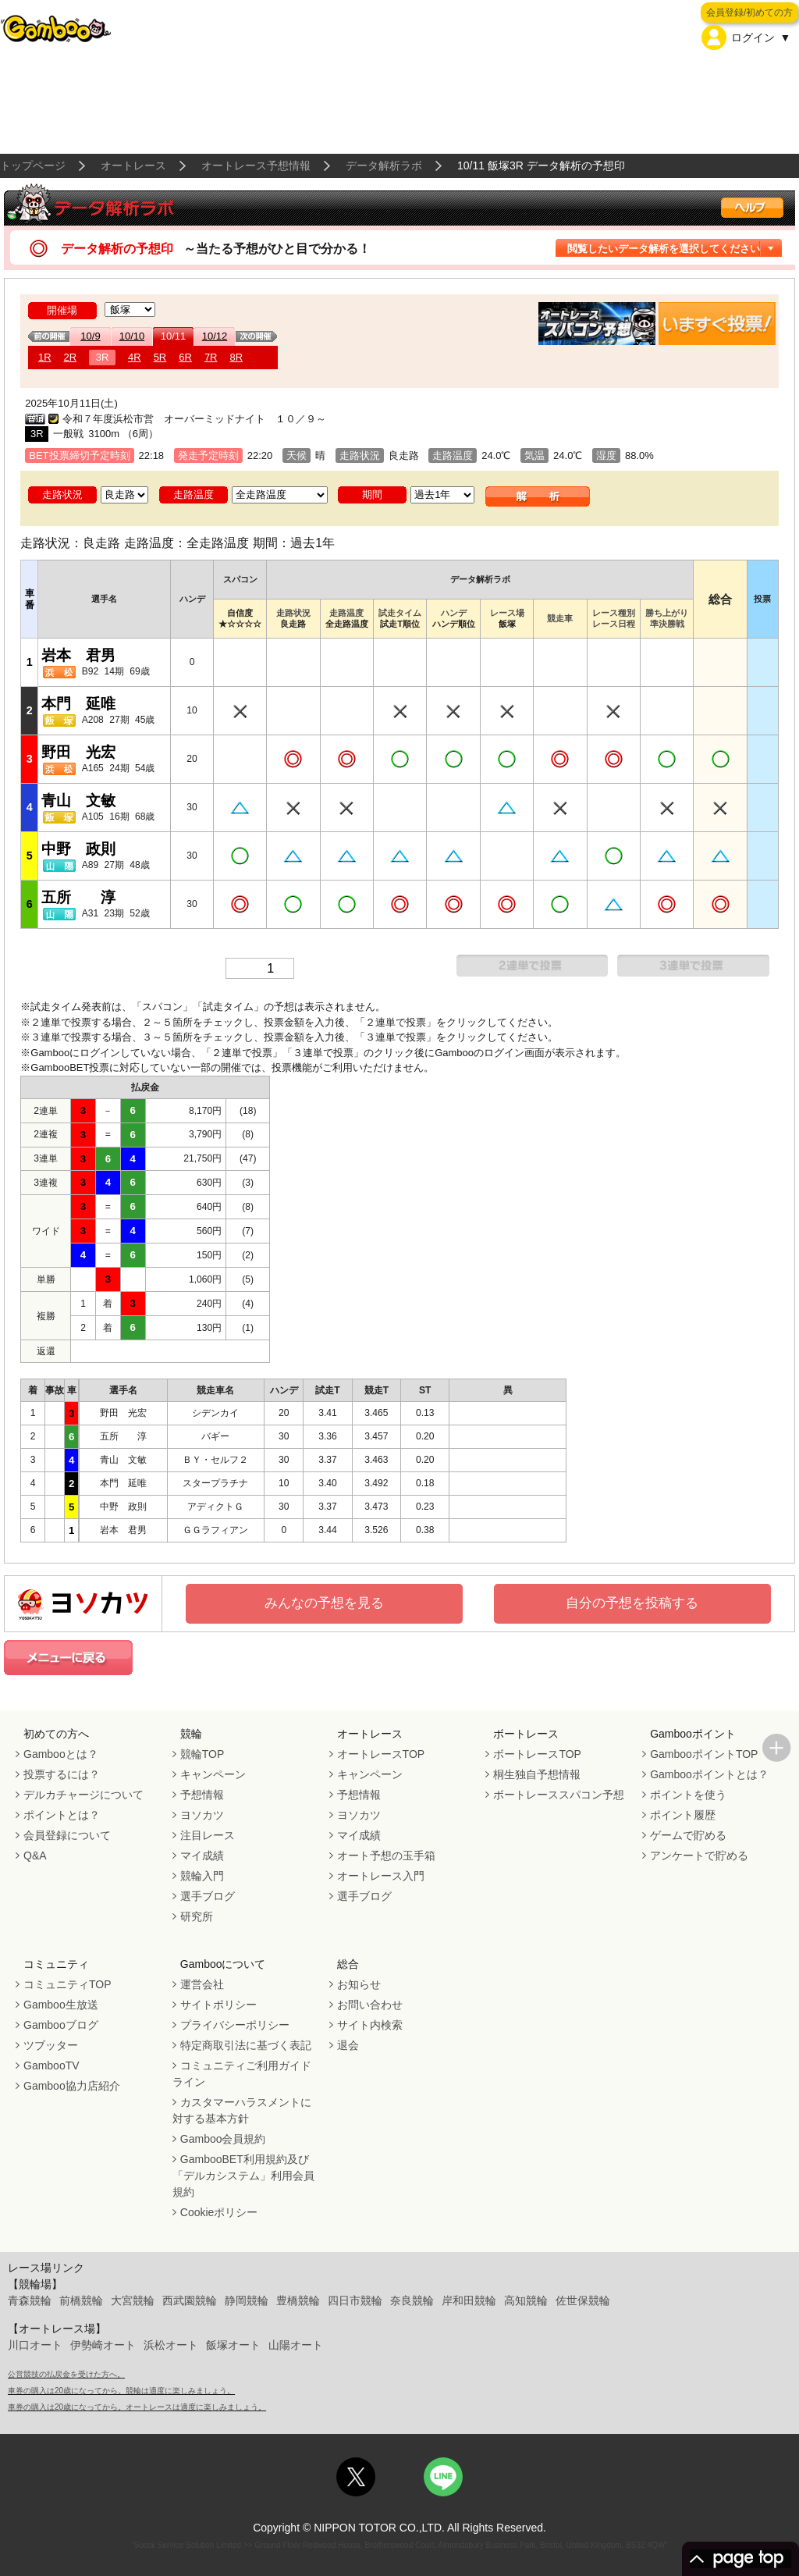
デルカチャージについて (83, 1794)
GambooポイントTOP (704, 1754)
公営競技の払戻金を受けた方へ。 (66, 2374)
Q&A (35, 1855)
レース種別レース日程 (613, 618)
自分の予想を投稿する (632, 1603)
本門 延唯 (78, 704)
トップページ (33, 165)
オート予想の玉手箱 (386, 1855)
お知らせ (359, 1984)
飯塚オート (233, 2345)
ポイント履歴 (683, 1815)
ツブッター (50, 2045)
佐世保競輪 (583, 2300)
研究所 (196, 1916)
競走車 (560, 618)
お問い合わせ (370, 2004)
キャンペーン (213, 1774)
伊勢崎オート (103, 2345)
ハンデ (454, 612)
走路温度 (346, 612)
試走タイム (399, 612)
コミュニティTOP (67, 1984)
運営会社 (202, 1984)
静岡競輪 (246, 2300)
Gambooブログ (60, 2025)
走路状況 (293, 612)
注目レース (207, 1835)
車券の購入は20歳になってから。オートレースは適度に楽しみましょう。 (137, 2407)
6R (185, 357)
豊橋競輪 (298, 2300)
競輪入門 (202, 1876)
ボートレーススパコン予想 (558, 1794)
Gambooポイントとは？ (709, 1774)
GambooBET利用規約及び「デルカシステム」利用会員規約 (243, 2175)
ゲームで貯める (688, 1835)
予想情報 (202, 1794)
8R (236, 357)
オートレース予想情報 (256, 165)
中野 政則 (78, 849)
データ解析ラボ (384, 165)
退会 (348, 2045)
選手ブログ (207, 1896)
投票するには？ (61, 1774)
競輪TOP (202, 1754)
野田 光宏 (78, 752)
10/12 (215, 336)
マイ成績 (202, 1855)
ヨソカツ (202, 1815)
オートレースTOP (381, 1754)
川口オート (35, 2345)
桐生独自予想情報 (537, 1774)
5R (160, 357)
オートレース (133, 165)
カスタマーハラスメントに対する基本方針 (241, 2110)
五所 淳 (78, 897)
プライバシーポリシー (234, 2025)
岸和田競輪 (469, 2300)
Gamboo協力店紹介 (71, 2086)
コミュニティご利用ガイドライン (241, 2073)
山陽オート (295, 2345)
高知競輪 (526, 2300)
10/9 (90, 336)
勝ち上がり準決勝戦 (666, 618)
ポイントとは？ (61, 1815)
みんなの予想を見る (324, 1603)
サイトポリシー (218, 2004)
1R (44, 357)
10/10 (132, 336)
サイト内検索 (370, 2025)
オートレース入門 (380, 1876)
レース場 (507, 612)
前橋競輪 (81, 2300)
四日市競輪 (355, 2300)
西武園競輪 (189, 2300)
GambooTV (51, 2065)
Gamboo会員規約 (223, 2139)
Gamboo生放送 (60, 2004)
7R (211, 357)
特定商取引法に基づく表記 (245, 2045)
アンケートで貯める (699, 1855)
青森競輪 (29, 2300)
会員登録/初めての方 (749, 12)
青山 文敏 (78, 800)
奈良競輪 (412, 2300)
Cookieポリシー (219, 2212)
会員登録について (67, 1835)
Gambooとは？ (60, 1754)
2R (70, 357)
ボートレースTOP (537, 1754)
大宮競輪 (132, 2300)
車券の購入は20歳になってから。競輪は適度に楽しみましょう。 (121, 2390)
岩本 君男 (78, 655)
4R (134, 357)
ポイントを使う (688, 1794)
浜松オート (171, 2345)
